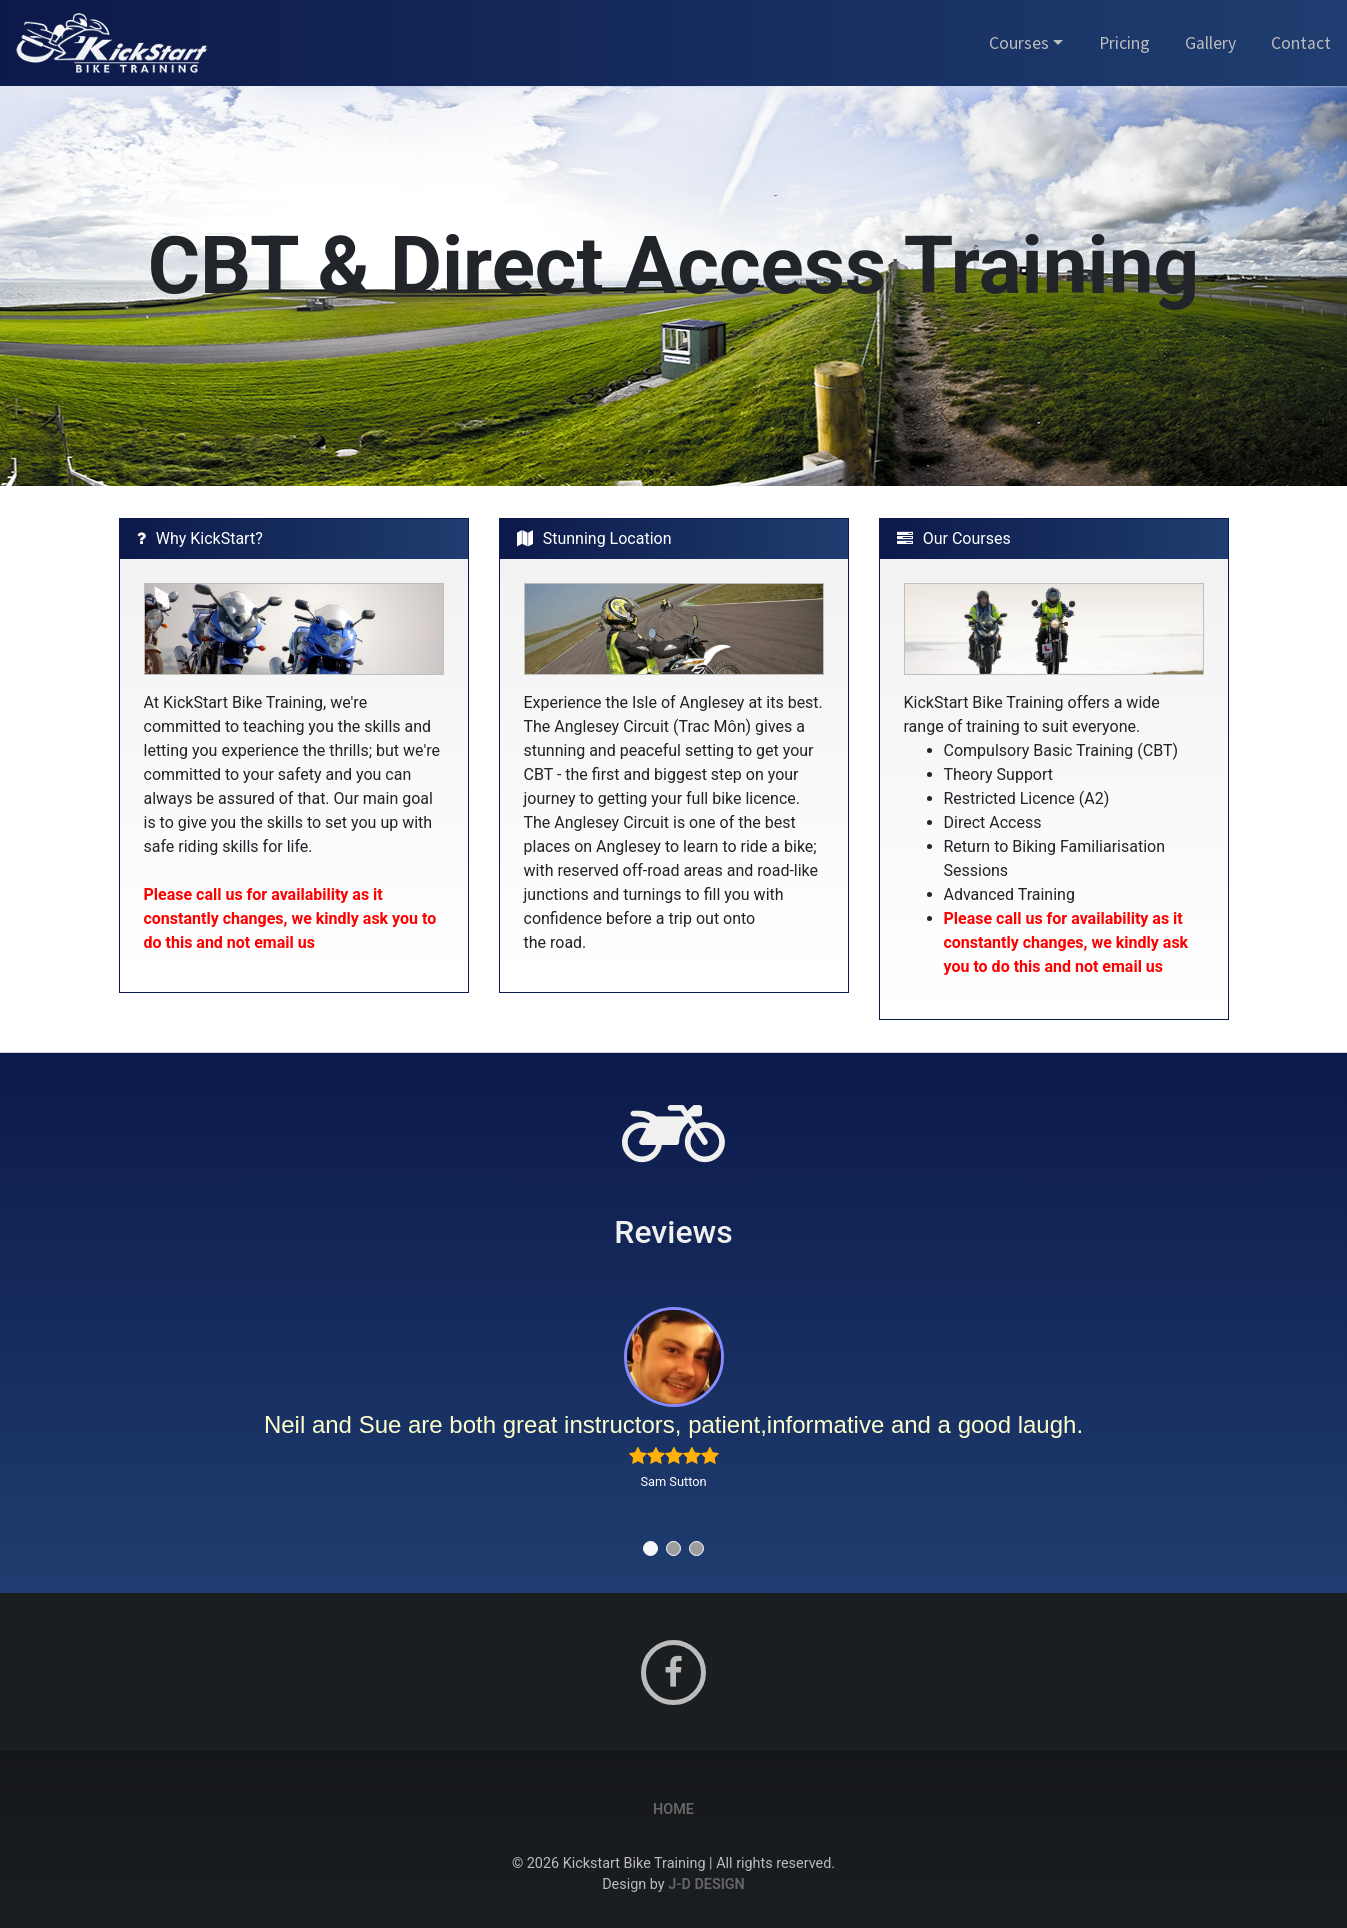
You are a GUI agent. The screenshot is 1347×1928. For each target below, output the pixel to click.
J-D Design (706, 1884)
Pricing (1124, 43)
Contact (1301, 43)
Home (673, 1809)
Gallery (1210, 43)
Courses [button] (1019, 43)
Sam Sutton (673, 1481)
